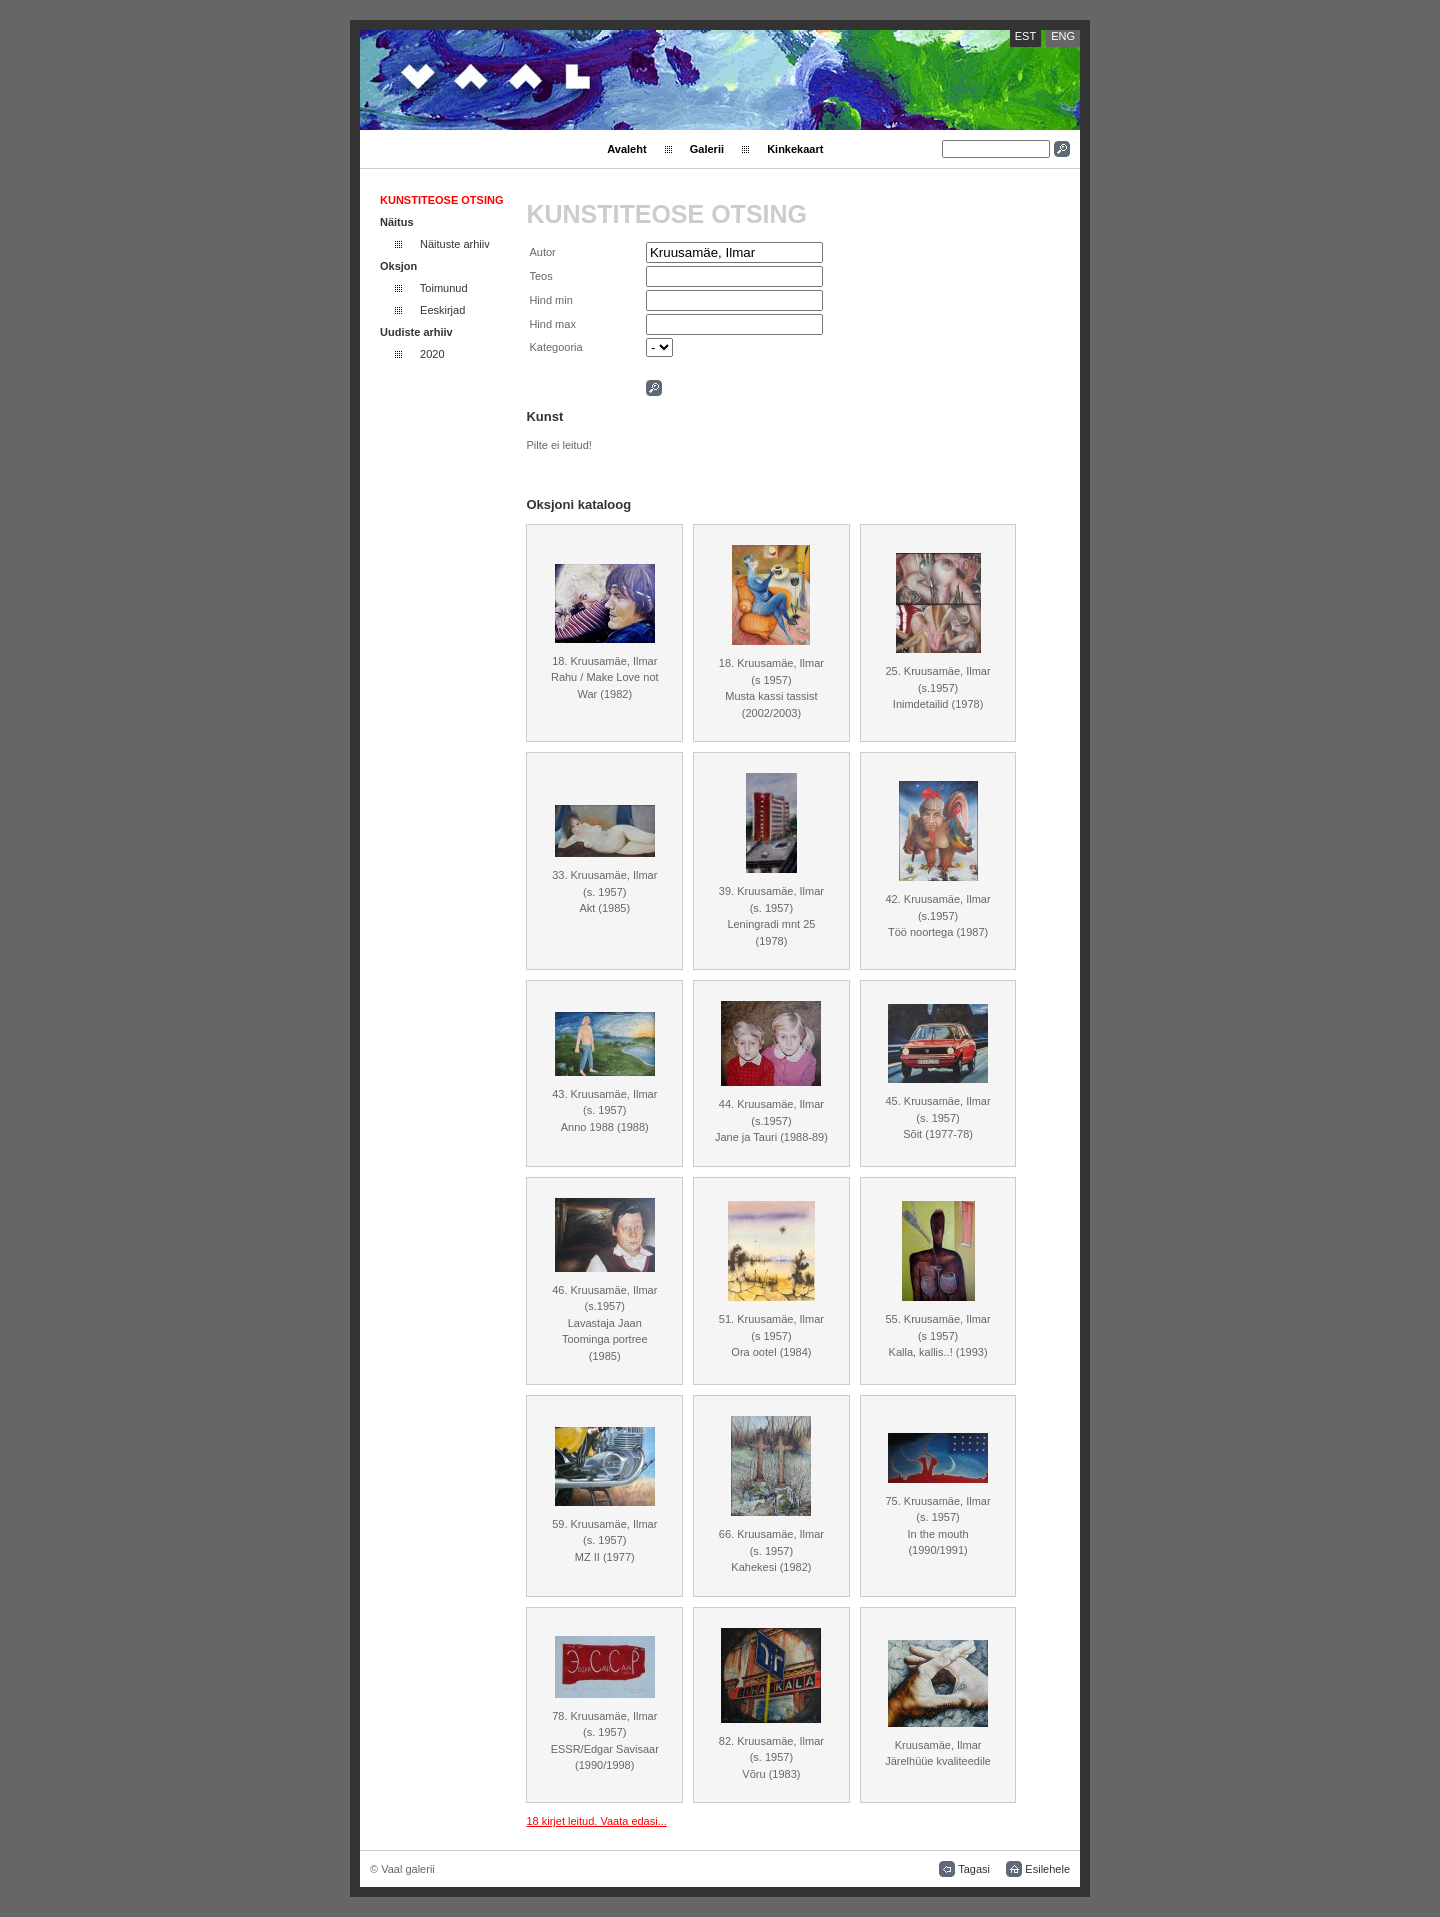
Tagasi (974, 1869)
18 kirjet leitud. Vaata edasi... (596, 1821)
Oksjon (398, 266)
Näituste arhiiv (455, 244)
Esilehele (1047, 1869)
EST (1025, 36)
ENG (1063, 36)
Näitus (397, 222)
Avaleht (626, 149)
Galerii (707, 149)
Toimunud (444, 288)
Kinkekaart (795, 149)
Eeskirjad (442, 310)
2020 (432, 354)
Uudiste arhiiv (416, 332)
